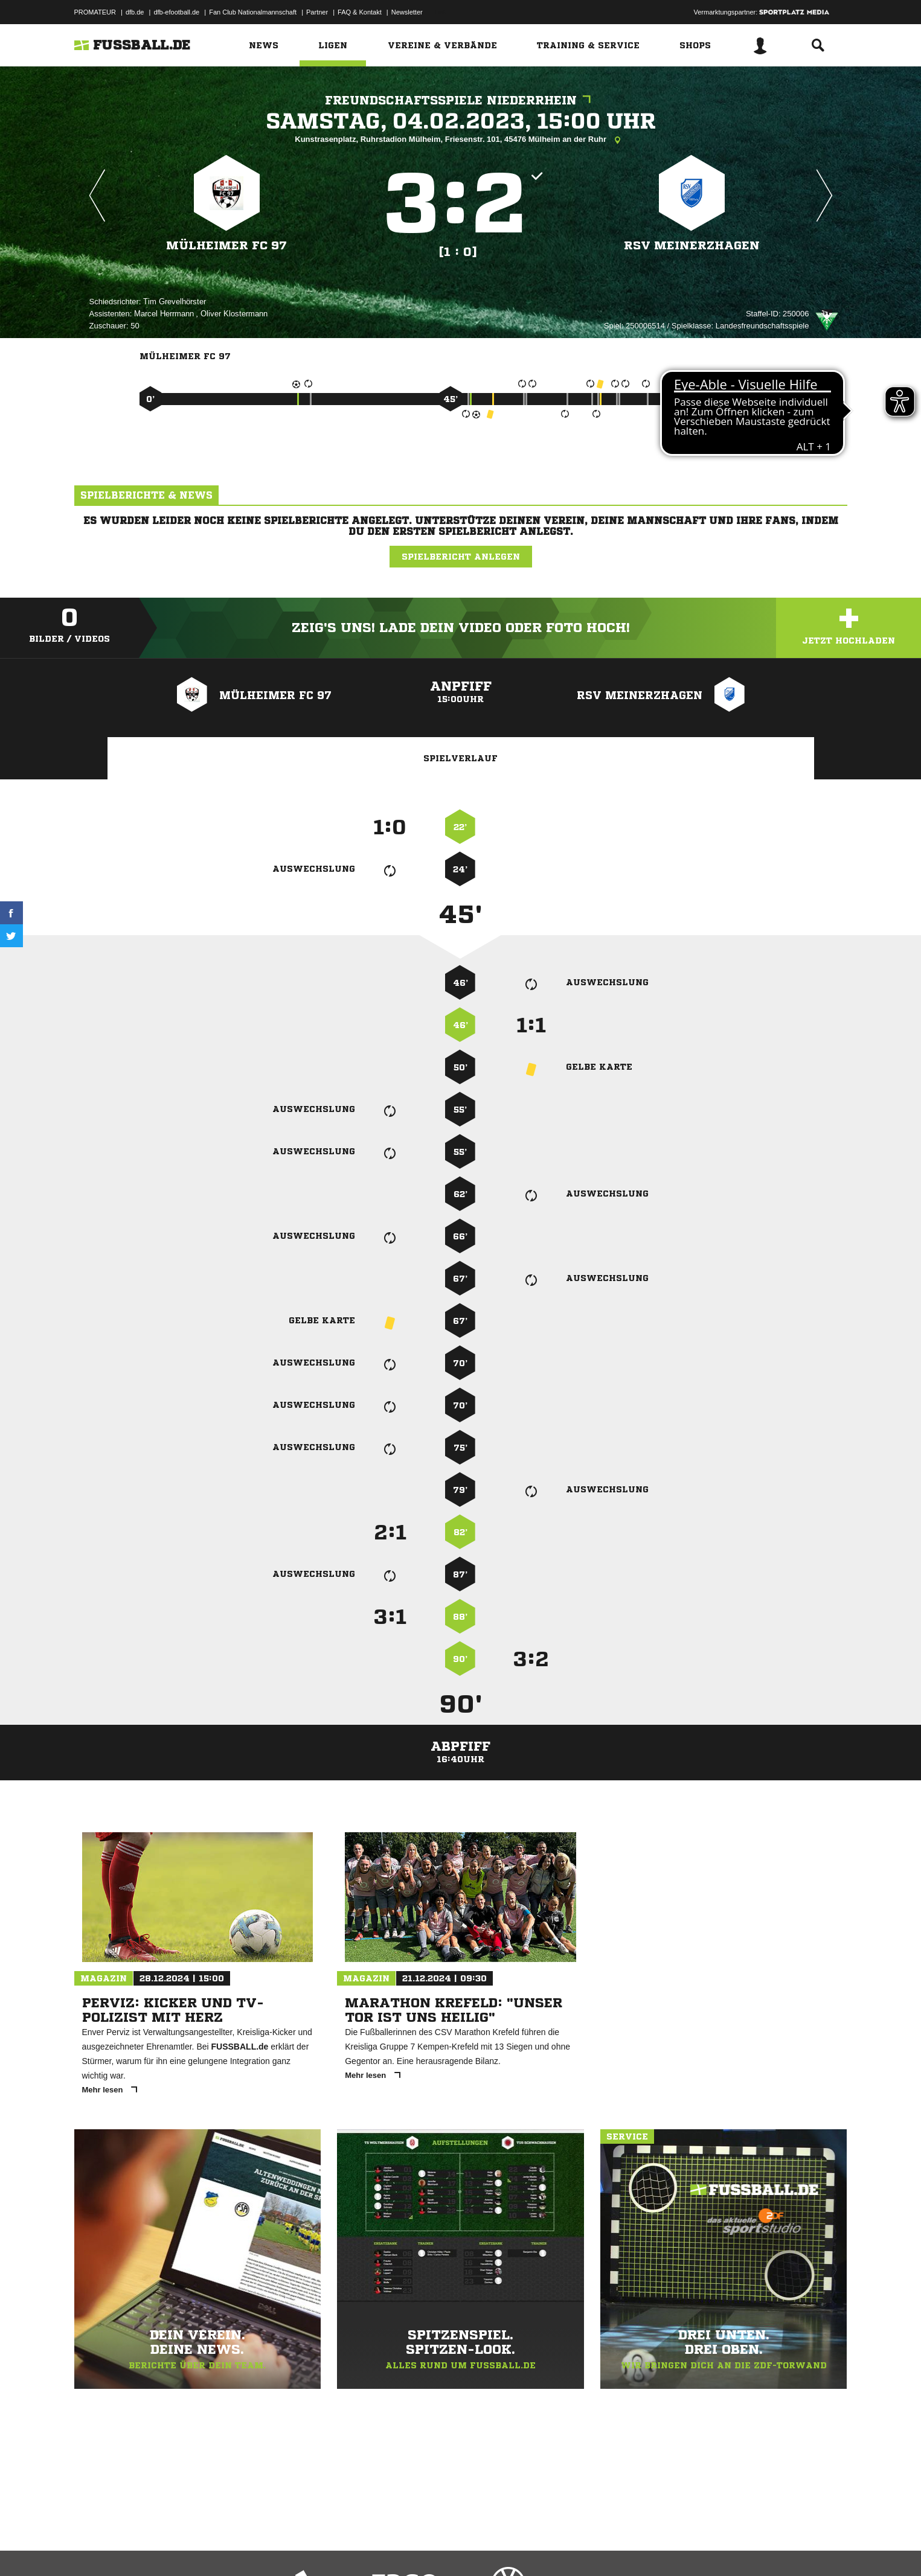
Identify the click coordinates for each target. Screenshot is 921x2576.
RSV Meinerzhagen (691, 245)
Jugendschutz (291, 2547)
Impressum (90, 2547)
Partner (317, 12)
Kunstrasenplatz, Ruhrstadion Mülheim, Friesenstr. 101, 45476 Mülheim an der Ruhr (460, 140)
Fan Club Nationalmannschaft (253, 12)
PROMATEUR (95, 12)
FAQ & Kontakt (360, 12)
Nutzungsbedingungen (226, 2547)
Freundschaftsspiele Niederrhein (461, 100)
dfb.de (135, 12)
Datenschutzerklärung (150, 2547)
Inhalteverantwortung (354, 2547)
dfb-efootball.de (176, 12)
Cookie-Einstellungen (428, 2547)
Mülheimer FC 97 (226, 245)
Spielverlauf (460, 758)
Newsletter (407, 12)
